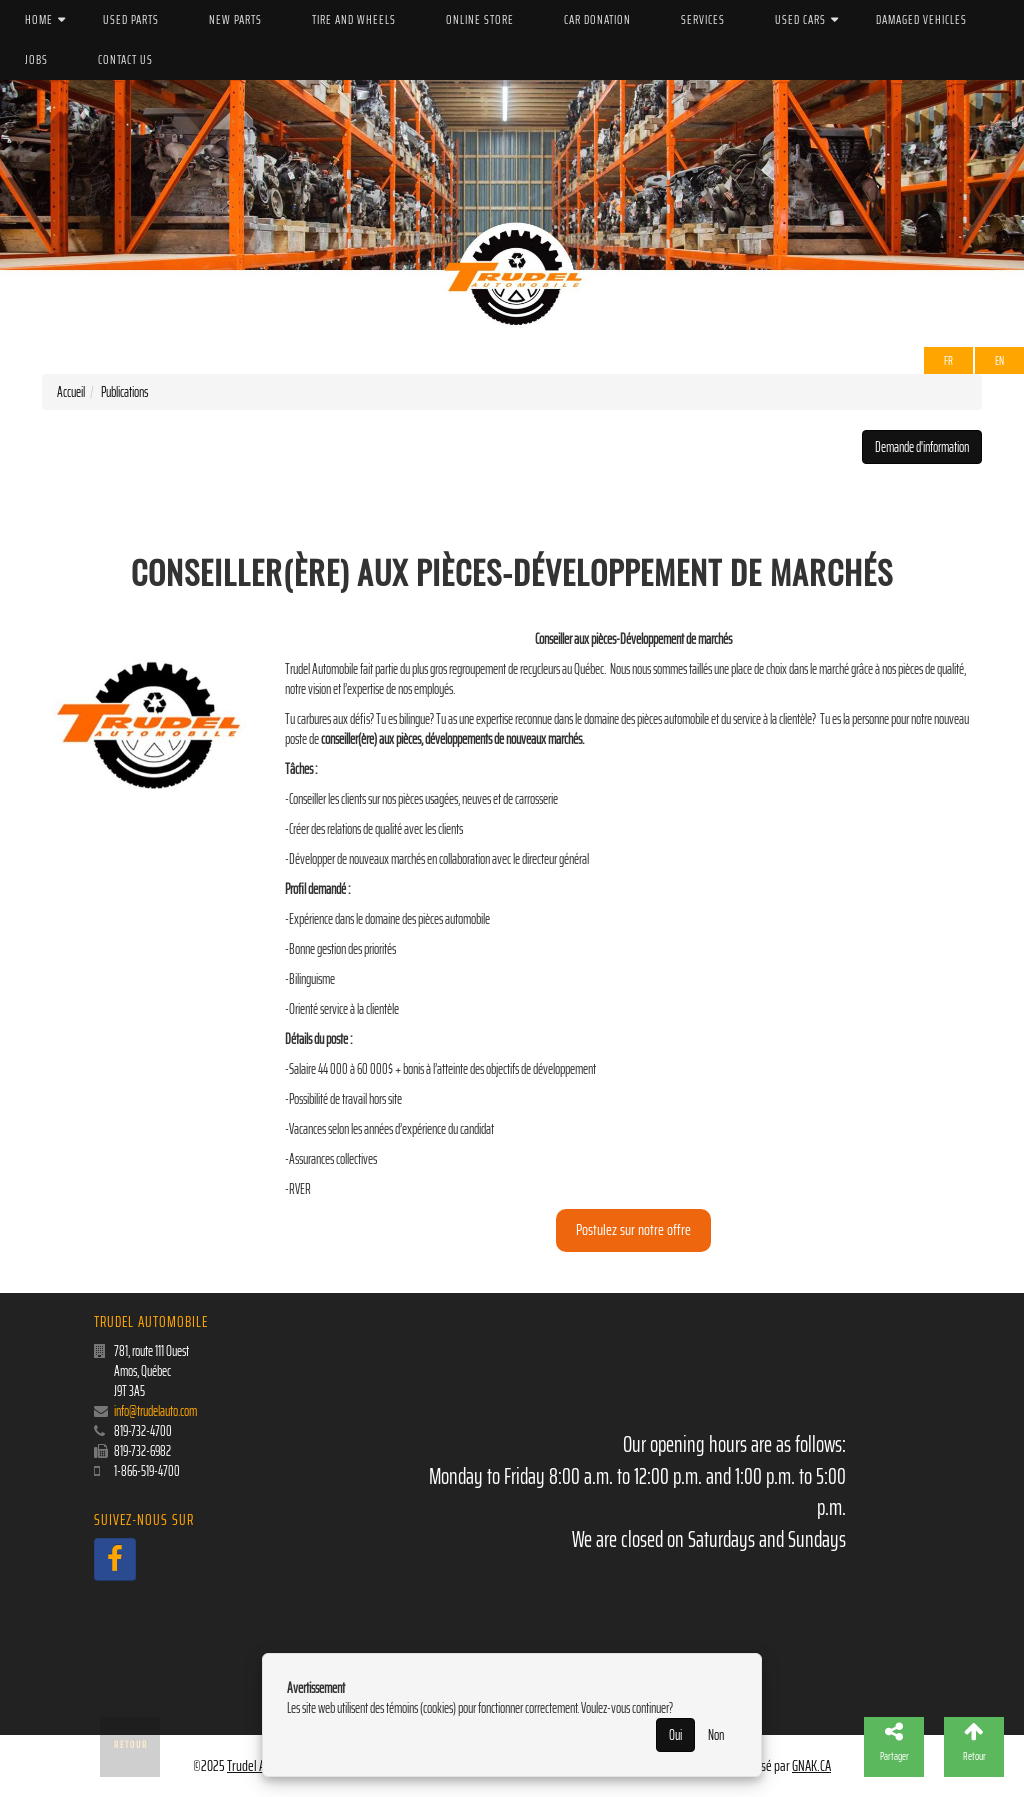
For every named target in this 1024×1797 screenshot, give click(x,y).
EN (999, 360)
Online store (480, 19)
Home (39, 19)
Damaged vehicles (921, 19)
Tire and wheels (354, 19)
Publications (124, 392)
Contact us (125, 59)
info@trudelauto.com (155, 1411)
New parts (235, 19)
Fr (948, 360)
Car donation (597, 19)
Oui (675, 1735)
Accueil (71, 392)
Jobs (36, 59)
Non (716, 1735)
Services (703, 19)
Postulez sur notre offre (633, 1229)
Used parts (131, 19)
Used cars (800, 19)
